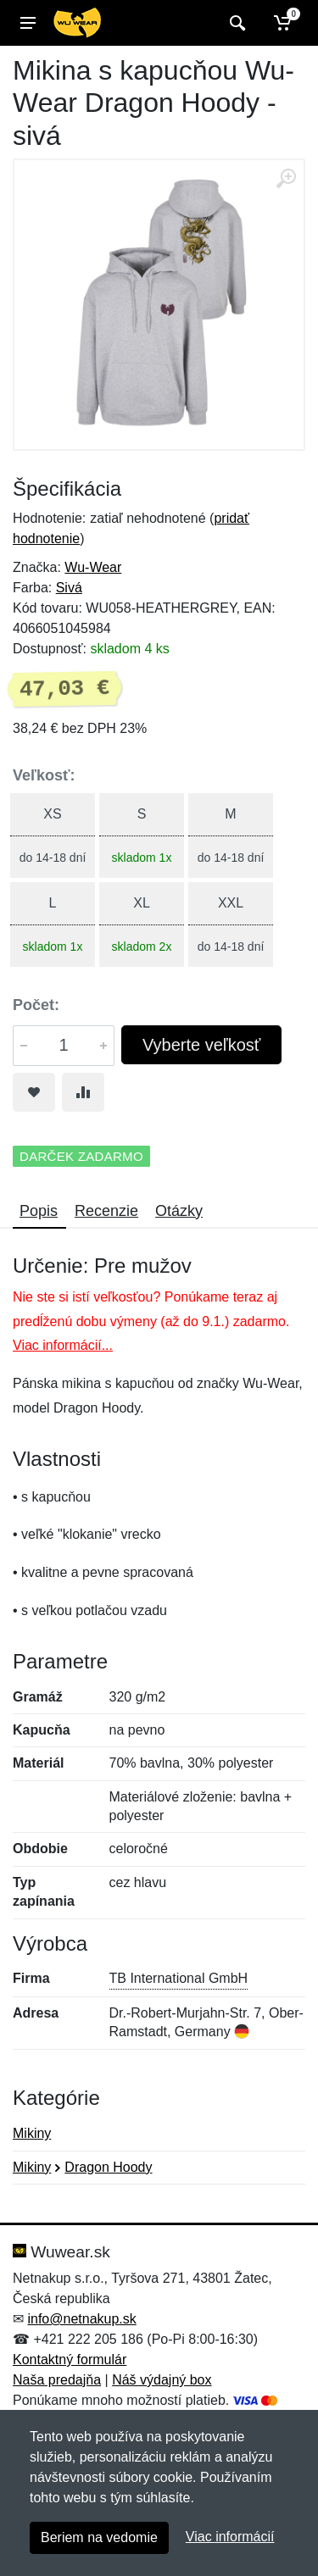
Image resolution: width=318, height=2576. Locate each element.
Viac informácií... (63, 1345)
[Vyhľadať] (235, 23)
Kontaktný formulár (69, 2359)
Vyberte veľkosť (201, 1044)
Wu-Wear (92, 567)
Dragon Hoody (108, 2167)
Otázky (179, 1210)
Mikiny (32, 2133)
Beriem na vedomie (99, 2537)
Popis (39, 1210)
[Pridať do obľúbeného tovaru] (34, 1092)
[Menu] (28, 23)
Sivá (69, 587)
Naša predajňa (57, 2380)
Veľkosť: (44, 775)
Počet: (36, 1005)
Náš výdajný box (161, 2380)
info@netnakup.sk (81, 2319)
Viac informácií (230, 2536)
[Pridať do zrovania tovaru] (83, 1092)
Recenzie (106, 1210)
